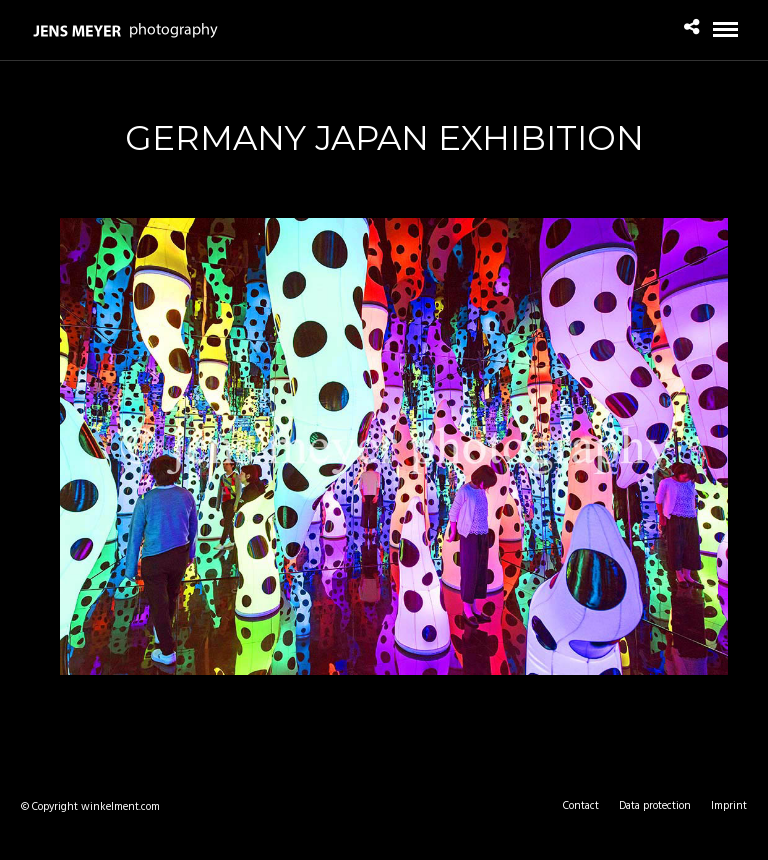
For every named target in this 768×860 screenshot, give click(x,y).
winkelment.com (120, 807)
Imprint (729, 806)
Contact (581, 806)
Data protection (655, 806)
